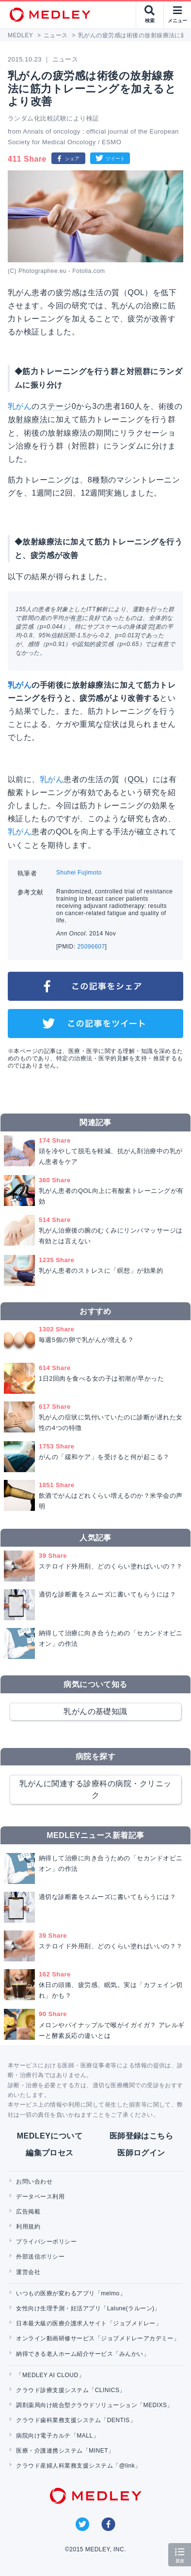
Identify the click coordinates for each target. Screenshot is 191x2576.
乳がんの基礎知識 (95, 1711)
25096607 (91, 946)
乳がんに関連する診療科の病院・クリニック (95, 1789)
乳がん (20, 406)
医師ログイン (141, 2153)
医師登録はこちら (142, 2136)
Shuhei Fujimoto (79, 872)
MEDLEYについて (49, 2136)
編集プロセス (50, 2153)
